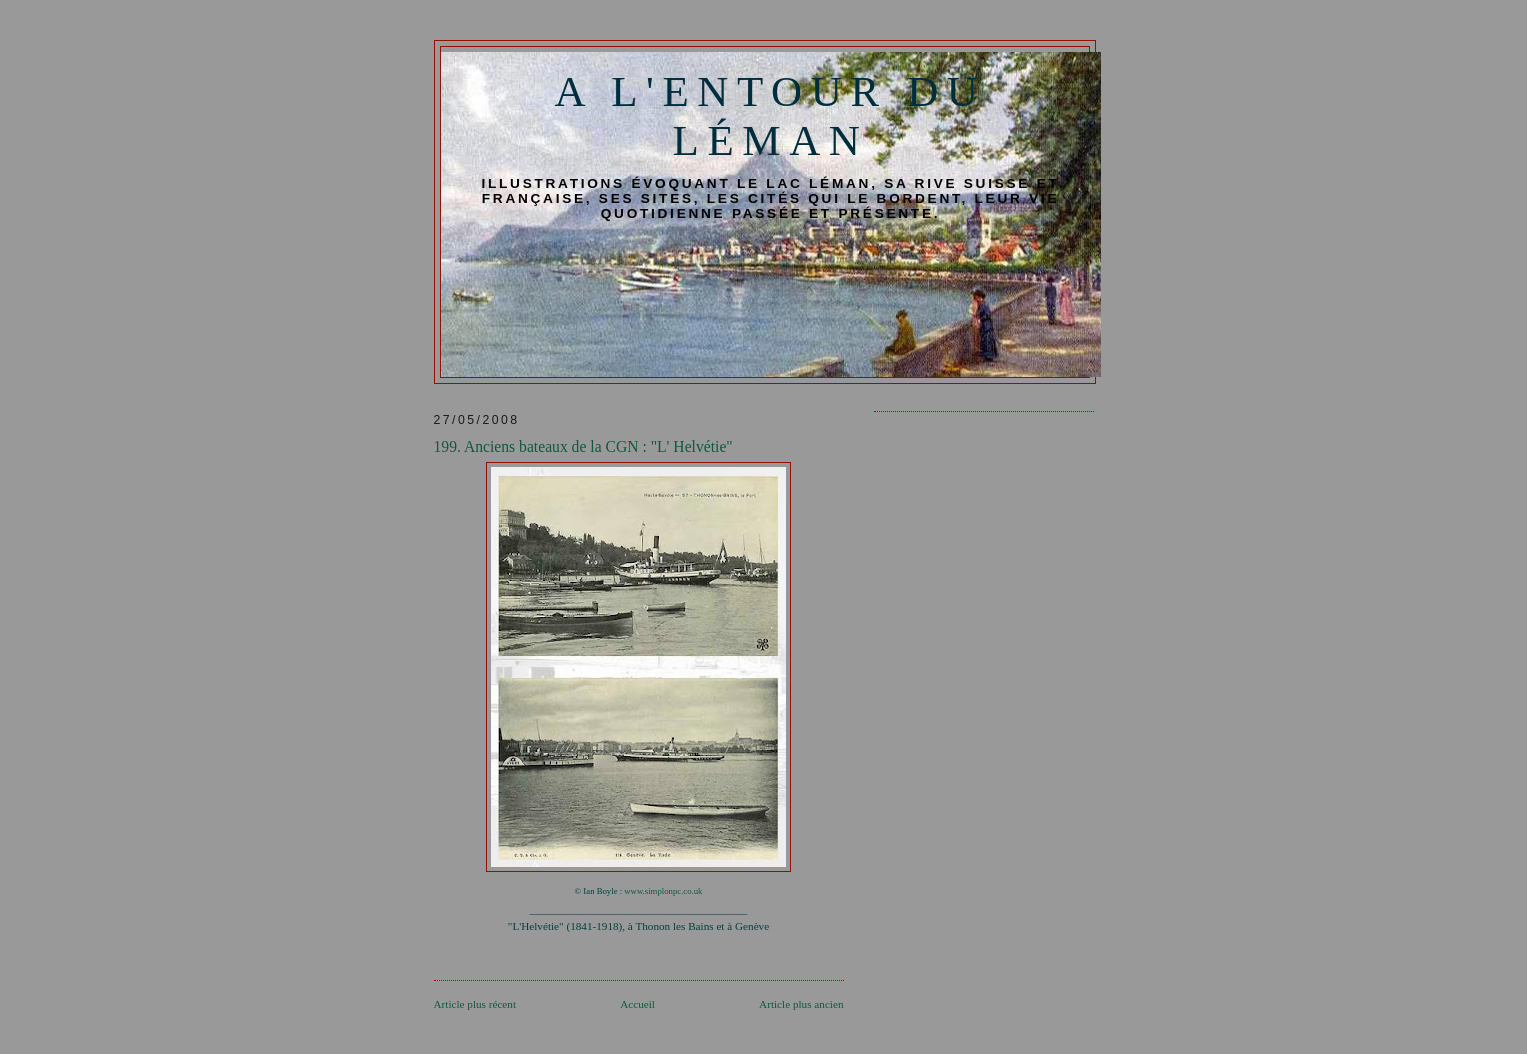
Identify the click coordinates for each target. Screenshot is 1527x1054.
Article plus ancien (801, 1004)
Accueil (637, 1004)
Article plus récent (475, 1004)
